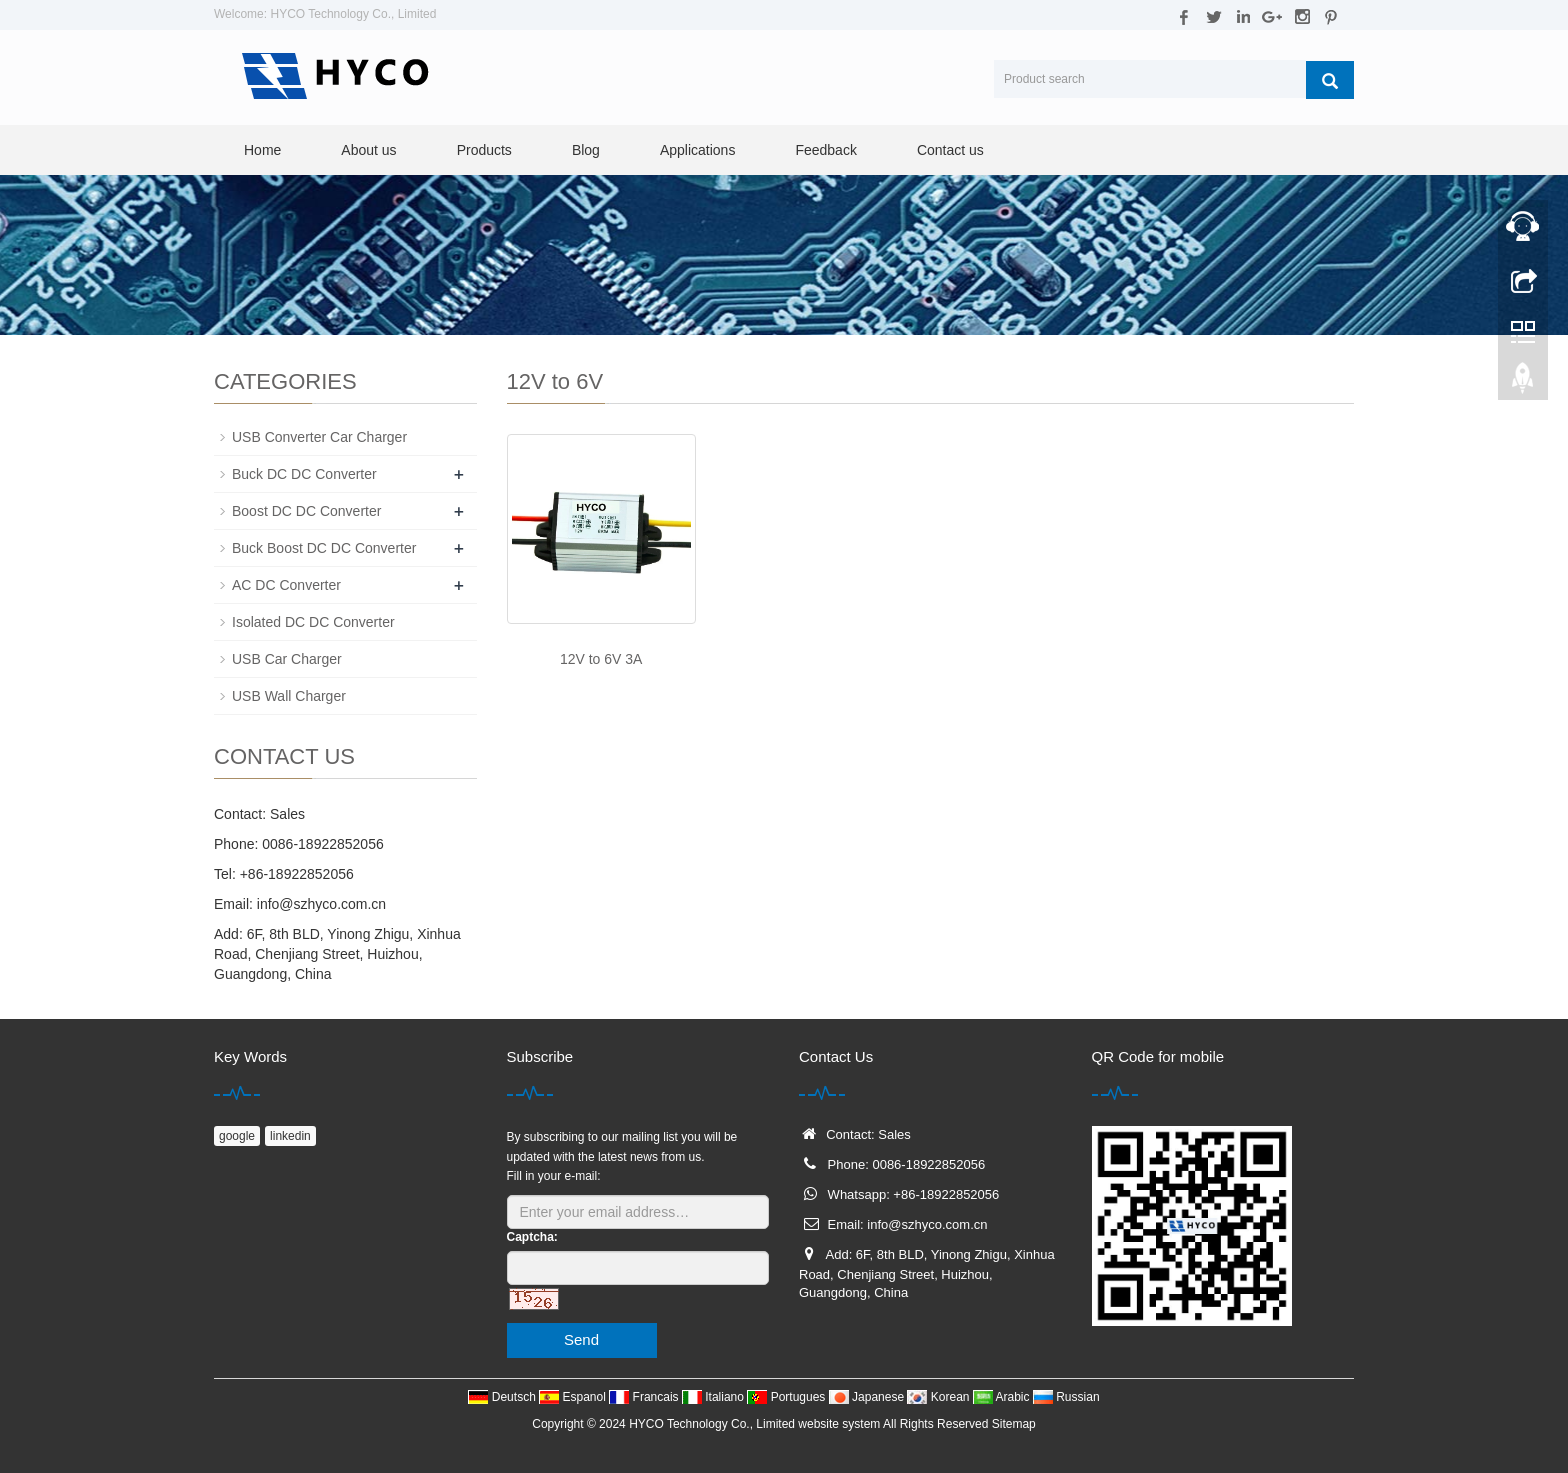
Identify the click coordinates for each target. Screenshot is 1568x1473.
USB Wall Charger (289, 696)
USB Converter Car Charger (319, 437)
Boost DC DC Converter (306, 511)
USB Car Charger (287, 659)
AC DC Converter (286, 585)
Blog (586, 150)
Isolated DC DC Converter (313, 622)
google (237, 1136)
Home (262, 150)
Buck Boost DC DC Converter (324, 548)
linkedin (290, 1136)
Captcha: (532, 1237)
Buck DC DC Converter (304, 474)
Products (484, 150)
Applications (698, 150)
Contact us (950, 150)
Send (581, 1339)
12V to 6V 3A (601, 659)
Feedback (825, 150)
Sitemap (1014, 1424)
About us (368, 150)
